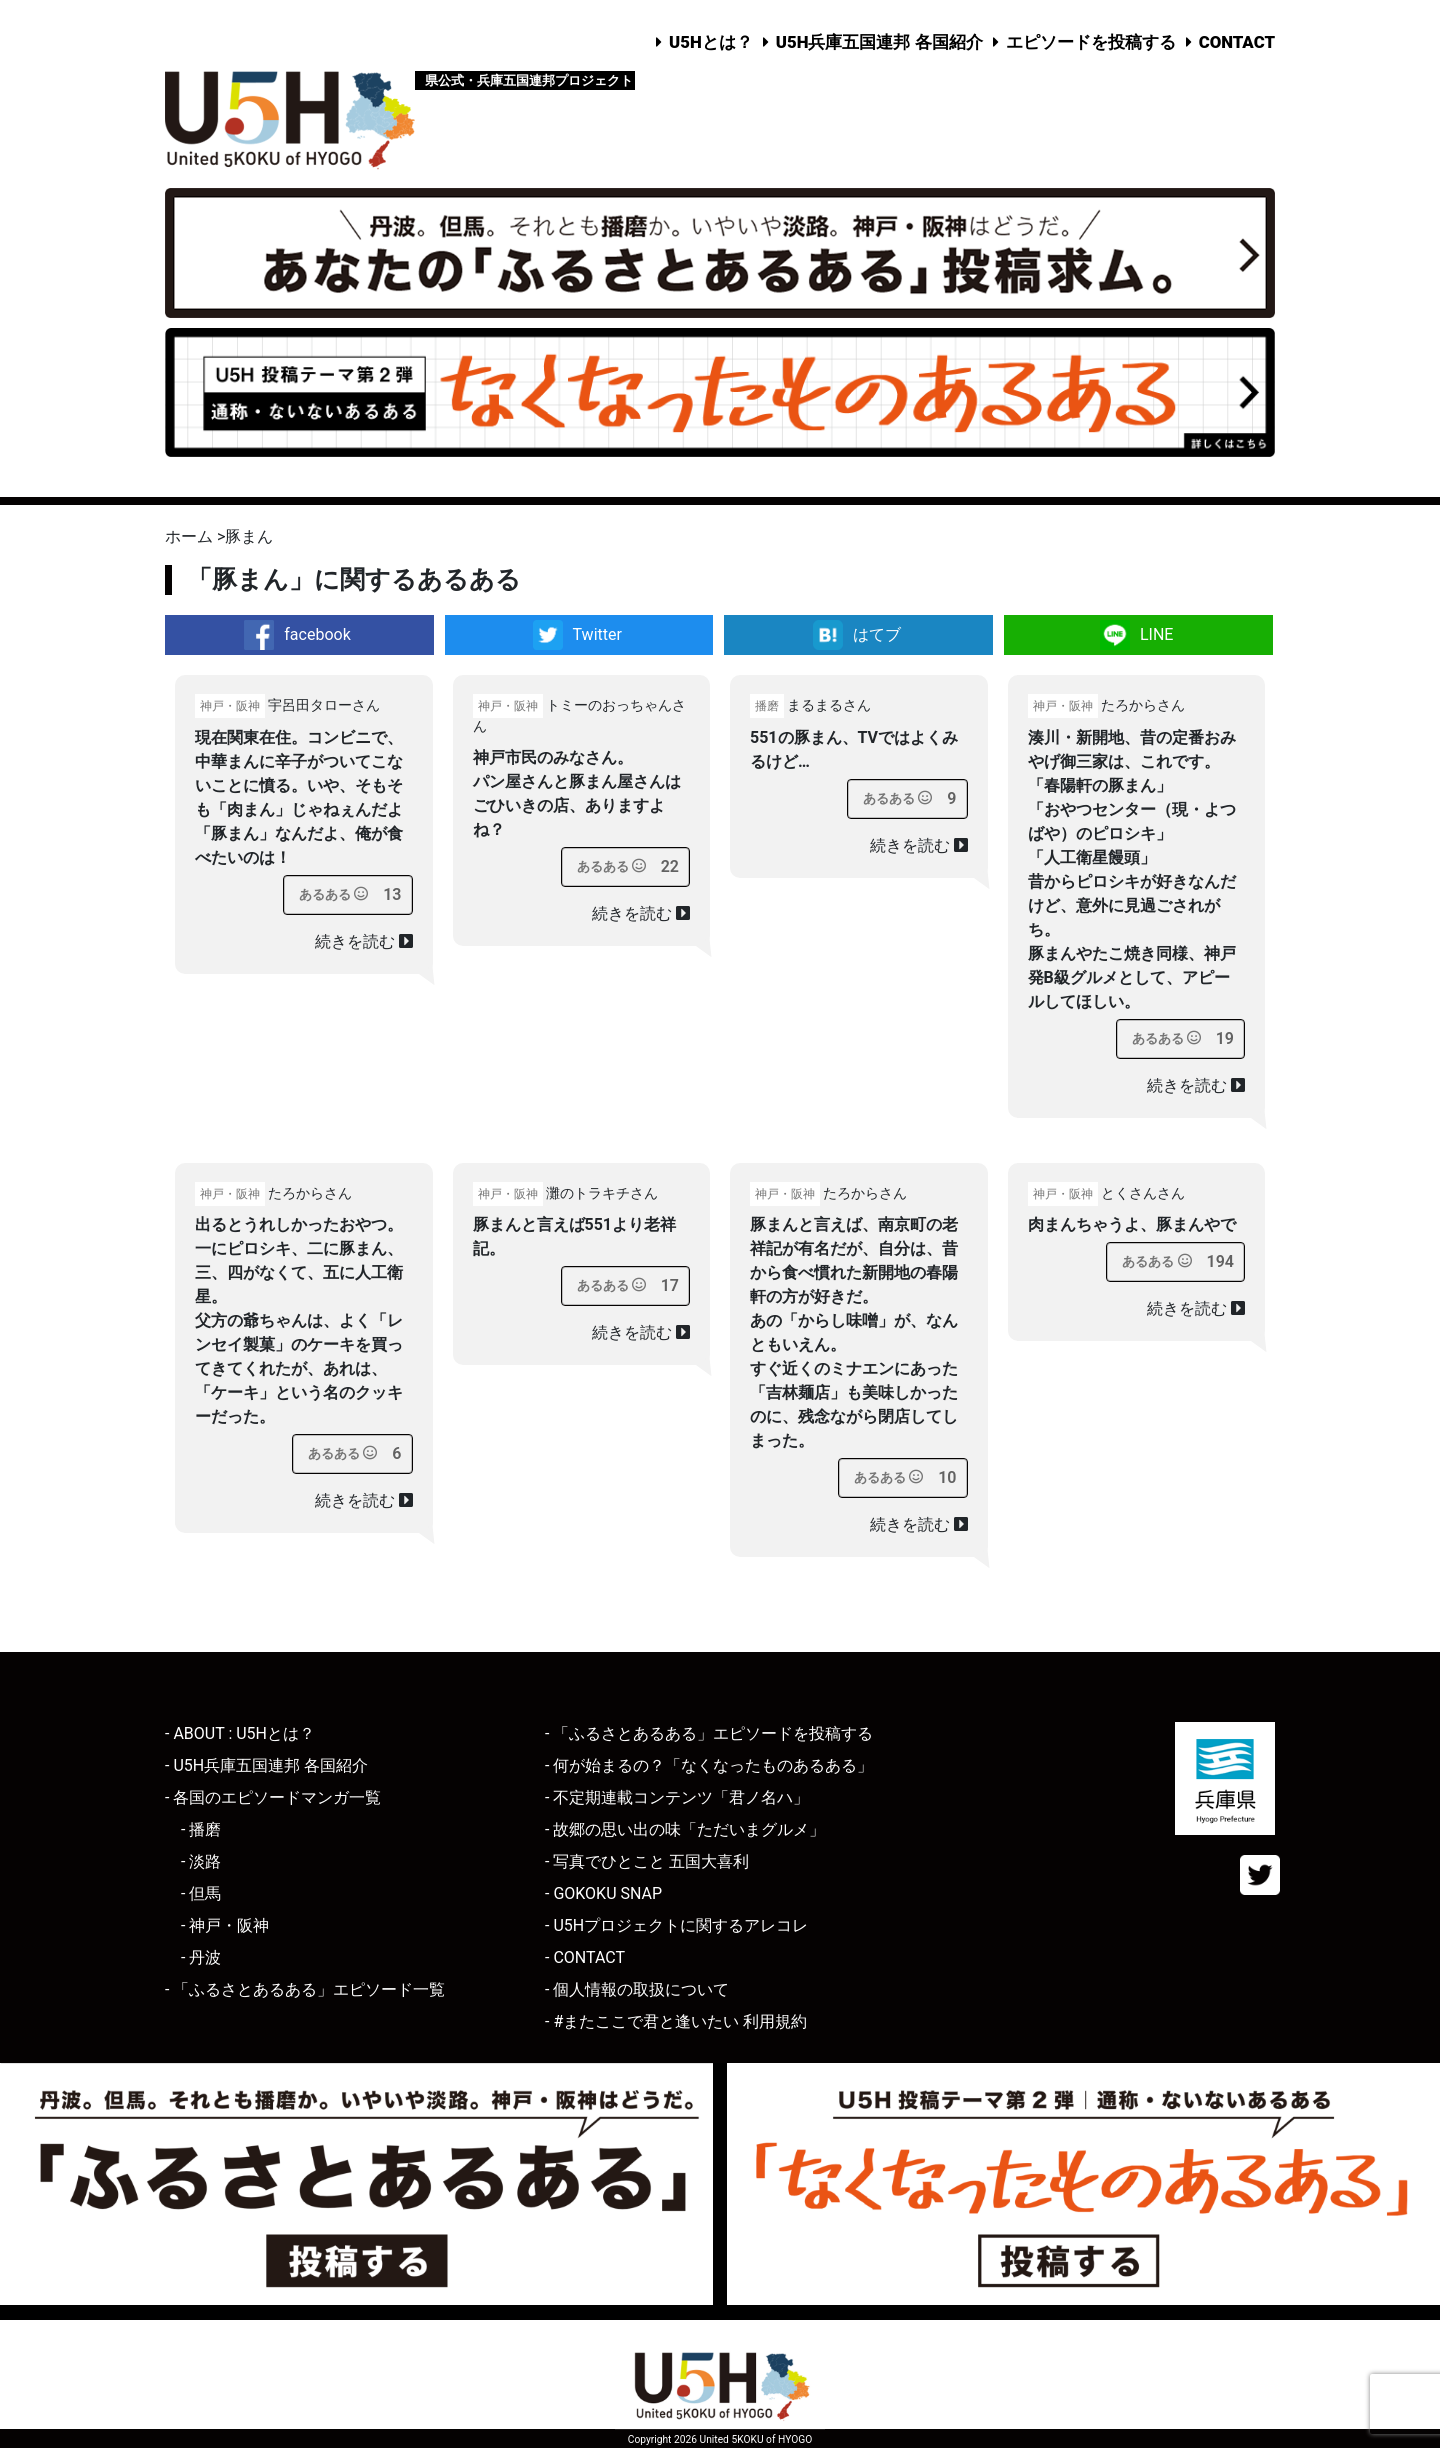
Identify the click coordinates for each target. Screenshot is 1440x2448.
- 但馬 (201, 1893)
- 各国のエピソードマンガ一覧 (273, 1797)
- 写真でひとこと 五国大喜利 (647, 1861)
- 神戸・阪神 (225, 1925)
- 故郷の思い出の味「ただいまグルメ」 (685, 1829)
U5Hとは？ (711, 42)
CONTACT (1237, 42)
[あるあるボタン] (333, 895)
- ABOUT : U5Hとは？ (240, 1733)
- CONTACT (585, 1957)
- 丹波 (201, 1957)
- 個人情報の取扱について (637, 1989)
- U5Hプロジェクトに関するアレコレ (676, 1925)
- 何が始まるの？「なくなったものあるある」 (709, 1765)
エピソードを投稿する (1091, 42)
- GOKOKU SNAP (603, 1893)
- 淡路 (201, 1861)
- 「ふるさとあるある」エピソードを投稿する (709, 1733)
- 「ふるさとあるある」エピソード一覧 (305, 1989)
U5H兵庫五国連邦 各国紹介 (879, 42)
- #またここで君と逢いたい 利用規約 (676, 2021)
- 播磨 (201, 1829)
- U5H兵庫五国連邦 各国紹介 (266, 1765)
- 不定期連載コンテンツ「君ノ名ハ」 (677, 1797)
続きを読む (364, 941)
